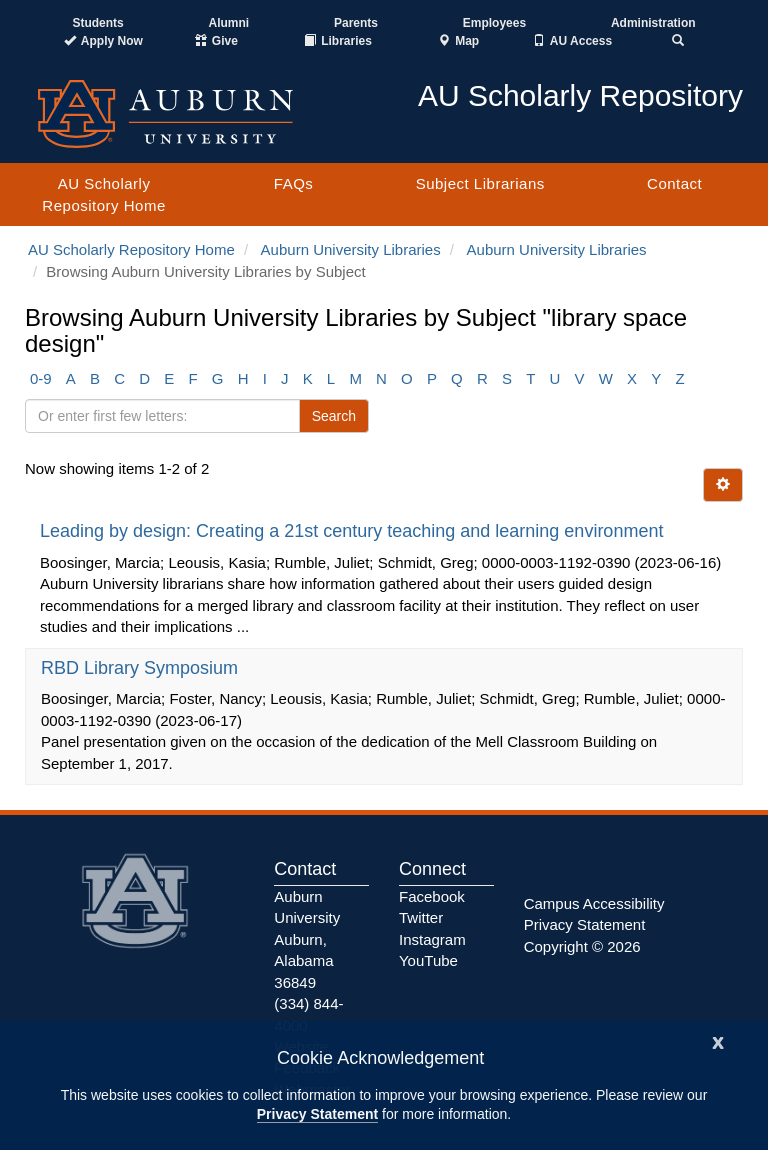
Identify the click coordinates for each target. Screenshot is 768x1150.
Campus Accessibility (594, 903)
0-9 (41, 378)
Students (97, 23)
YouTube (428, 960)
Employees (494, 23)
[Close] (718, 1040)
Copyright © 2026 (582, 946)
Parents (356, 23)
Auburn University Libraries (351, 249)
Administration (653, 23)
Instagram (432, 939)
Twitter (421, 917)
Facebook (432, 896)
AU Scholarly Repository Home (103, 194)
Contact (674, 183)
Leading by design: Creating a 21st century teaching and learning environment (354, 531)
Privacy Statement (317, 1114)
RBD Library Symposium (142, 668)
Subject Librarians (480, 183)
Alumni (229, 23)
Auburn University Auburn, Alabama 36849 (307, 939)
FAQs (294, 183)
